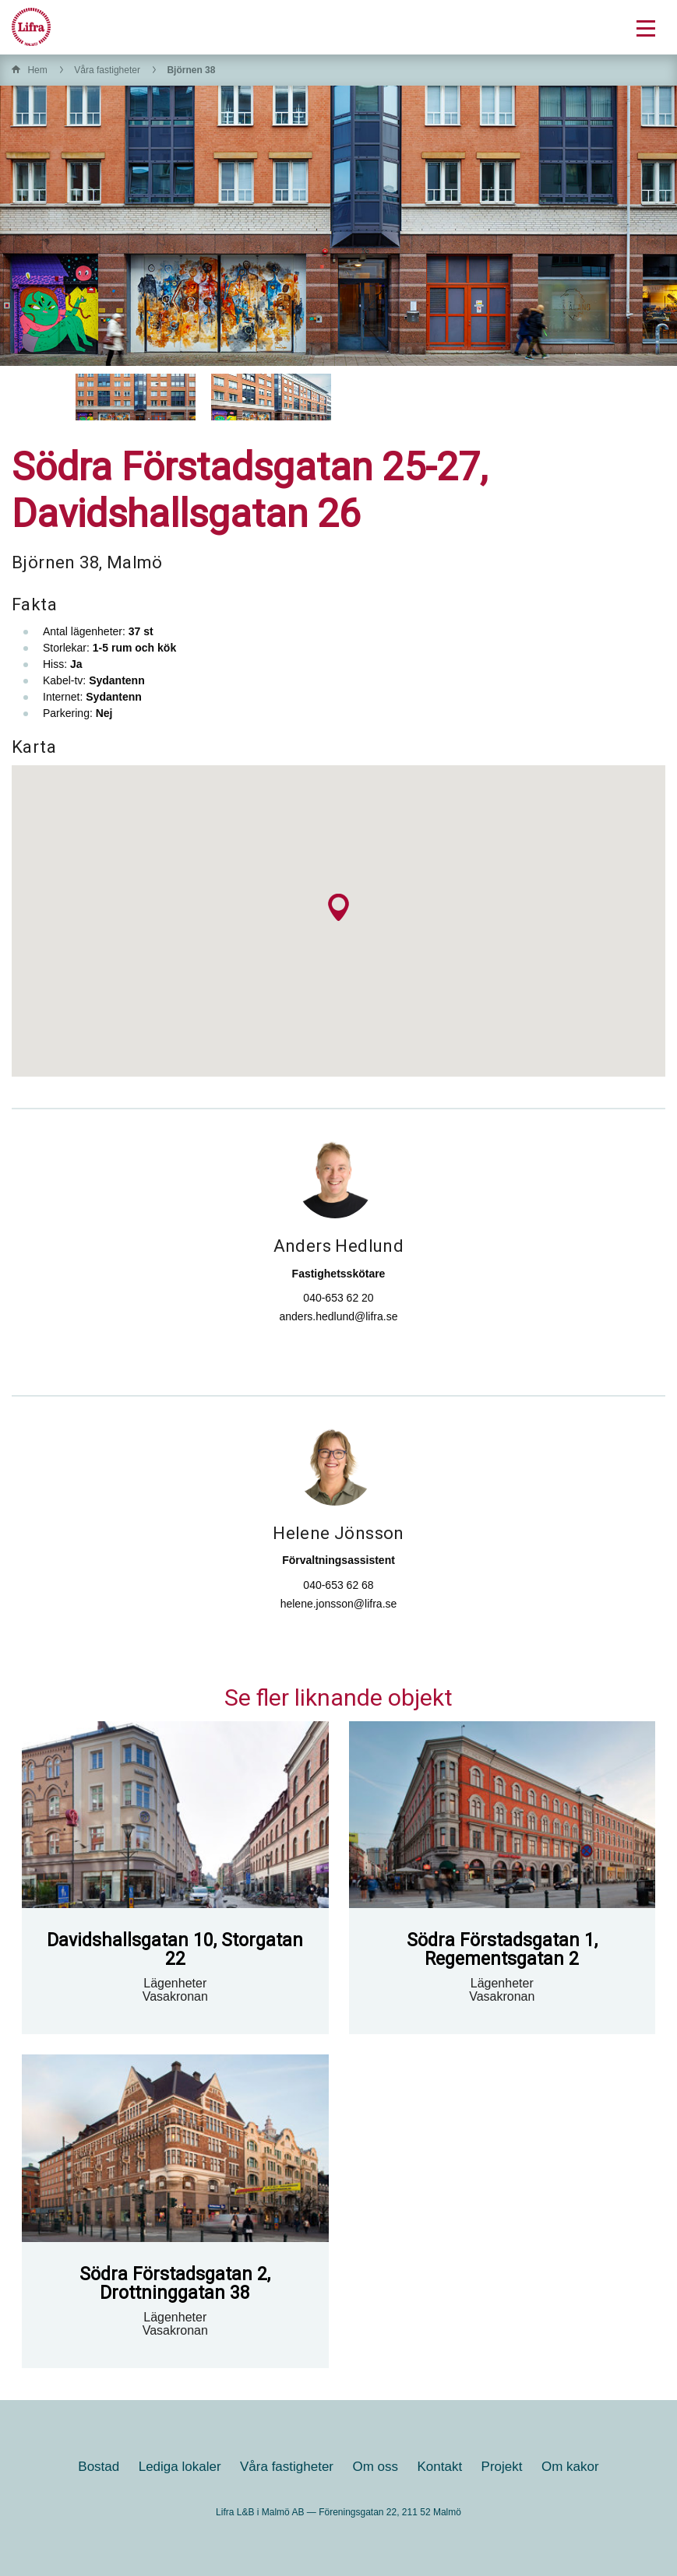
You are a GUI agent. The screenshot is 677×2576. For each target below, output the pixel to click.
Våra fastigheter (107, 70)
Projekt (502, 2466)
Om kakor (570, 2466)
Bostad (98, 2466)
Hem (37, 70)
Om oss (375, 2466)
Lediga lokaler (180, 2466)
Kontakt (440, 2466)
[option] (136, 397)
